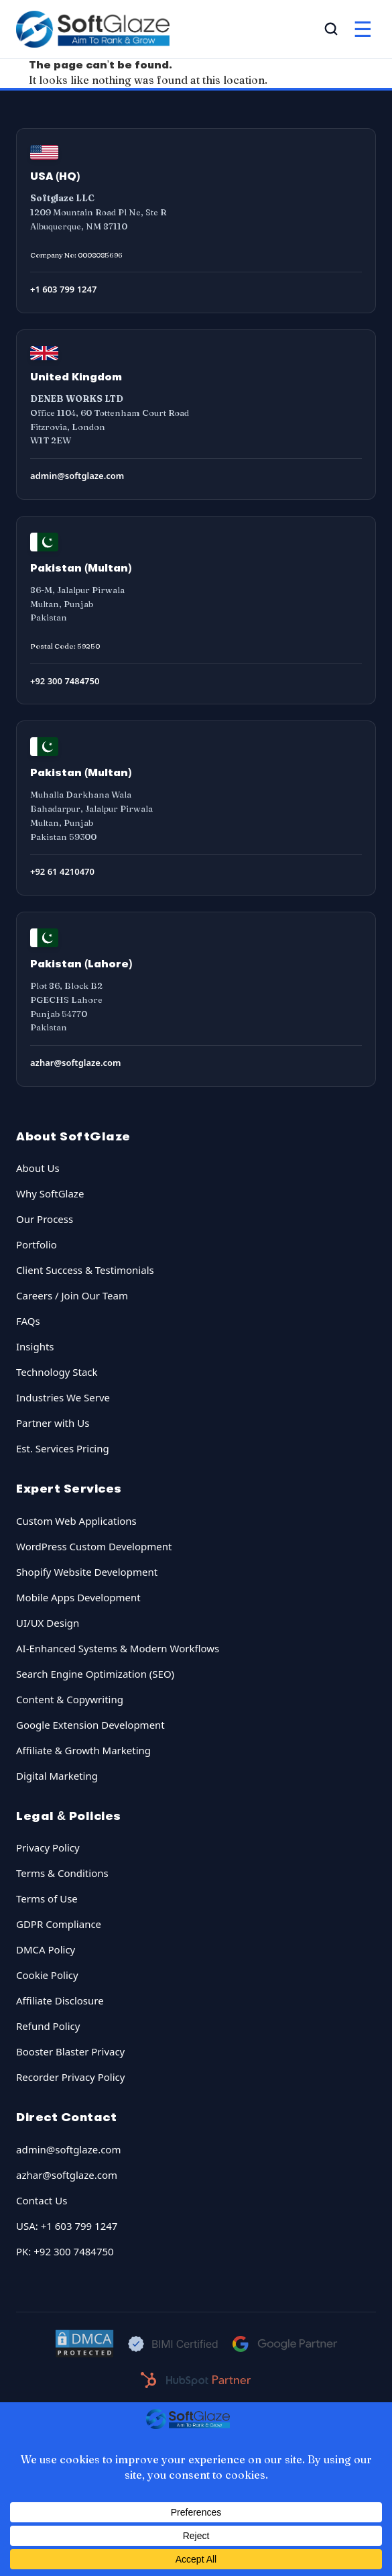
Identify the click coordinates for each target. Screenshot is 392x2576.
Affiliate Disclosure (60, 2000)
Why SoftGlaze (50, 1193)
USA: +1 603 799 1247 (66, 2226)
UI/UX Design (47, 1622)
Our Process (44, 1219)
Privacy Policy (48, 1847)
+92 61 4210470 (62, 871)
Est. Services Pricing (62, 1448)
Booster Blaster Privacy (70, 2051)
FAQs (28, 1321)
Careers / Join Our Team (72, 1295)
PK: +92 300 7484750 (65, 2251)
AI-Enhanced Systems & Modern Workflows (117, 1648)
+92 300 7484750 (64, 681)
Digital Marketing (57, 1775)
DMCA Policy (45, 1949)
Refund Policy (48, 2026)
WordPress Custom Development (94, 1546)
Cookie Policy (47, 1975)
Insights (35, 1346)
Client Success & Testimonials (85, 1270)
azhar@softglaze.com (75, 1063)
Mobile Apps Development (78, 1597)
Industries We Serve (63, 1397)
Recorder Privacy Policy (70, 2077)
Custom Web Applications (76, 1520)
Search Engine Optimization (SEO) (95, 1673)
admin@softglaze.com (77, 476)
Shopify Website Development (86, 1571)
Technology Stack (57, 1372)
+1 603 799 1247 (63, 289)
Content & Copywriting (69, 1699)
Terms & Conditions (62, 1873)
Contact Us (41, 2200)
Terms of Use (47, 1898)
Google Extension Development (90, 1724)
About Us (38, 1168)
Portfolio (36, 1244)
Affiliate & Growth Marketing (83, 1750)
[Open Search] (331, 29)
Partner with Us (52, 1423)
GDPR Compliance (58, 1924)
